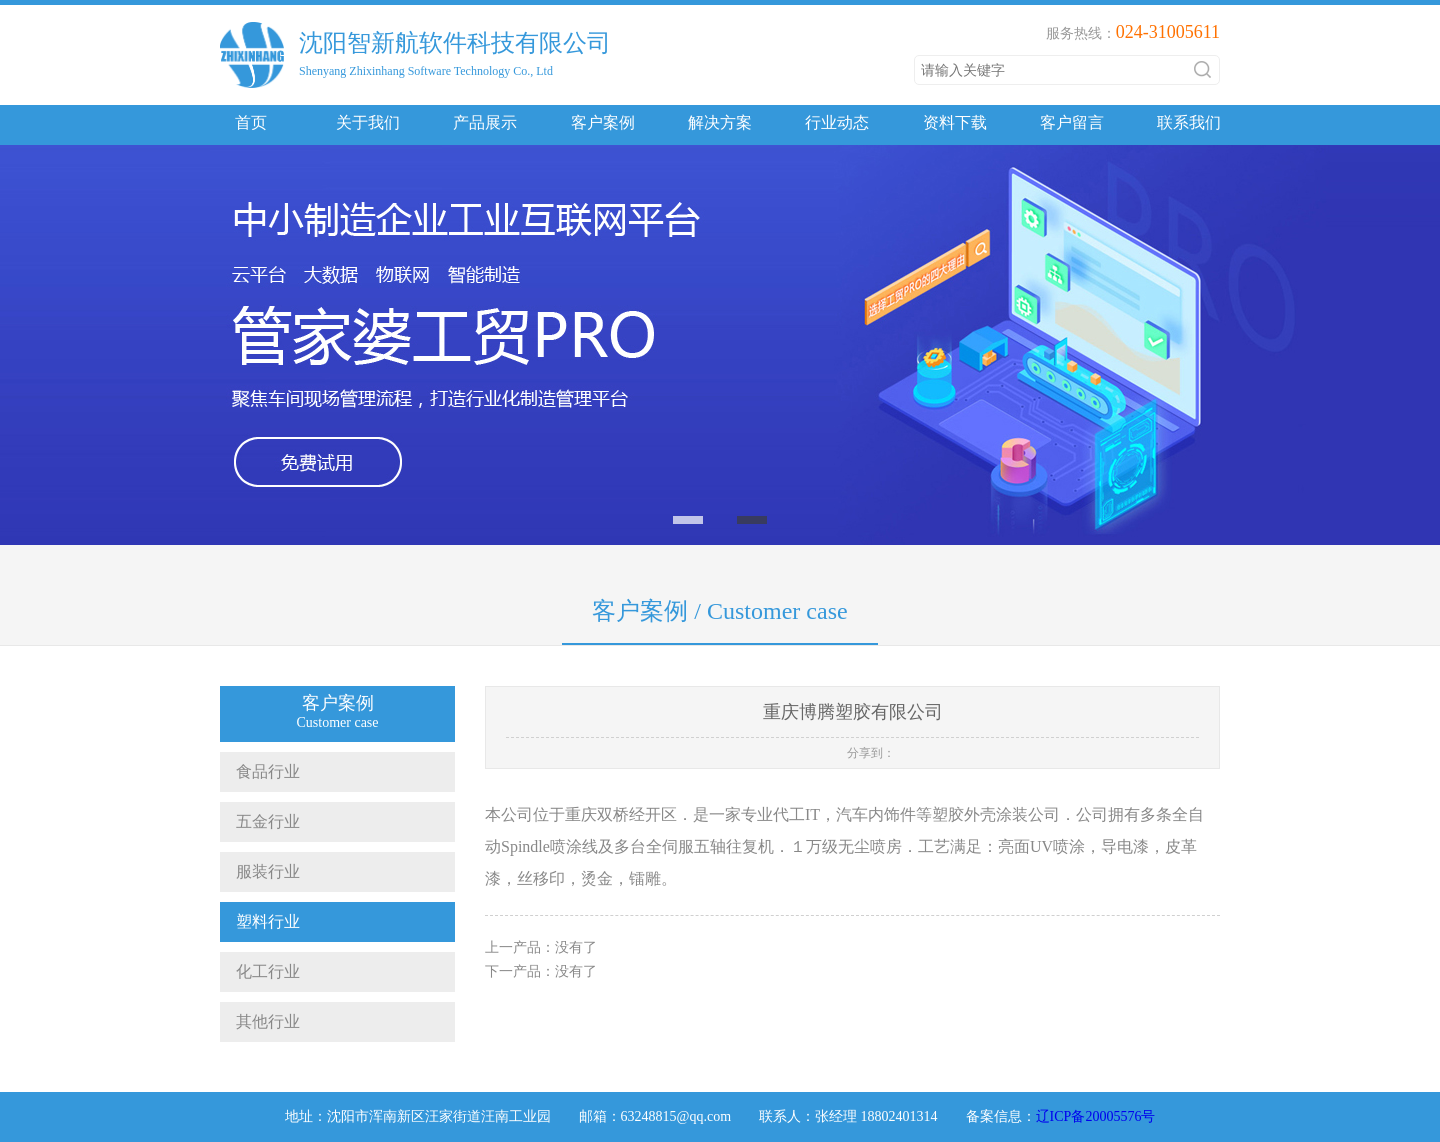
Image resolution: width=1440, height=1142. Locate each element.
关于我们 (368, 122)
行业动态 (837, 122)
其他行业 (260, 1021)
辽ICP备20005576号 (1096, 1116)
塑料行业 (260, 921)
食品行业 (260, 771)
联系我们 (1189, 122)
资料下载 (955, 122)
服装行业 (260, 871)
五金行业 (260, 821)
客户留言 (1072, 122)
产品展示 (485, 122)
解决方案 (720, 122)
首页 (251, 122)
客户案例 (603, 122)
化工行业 (260, 971)
